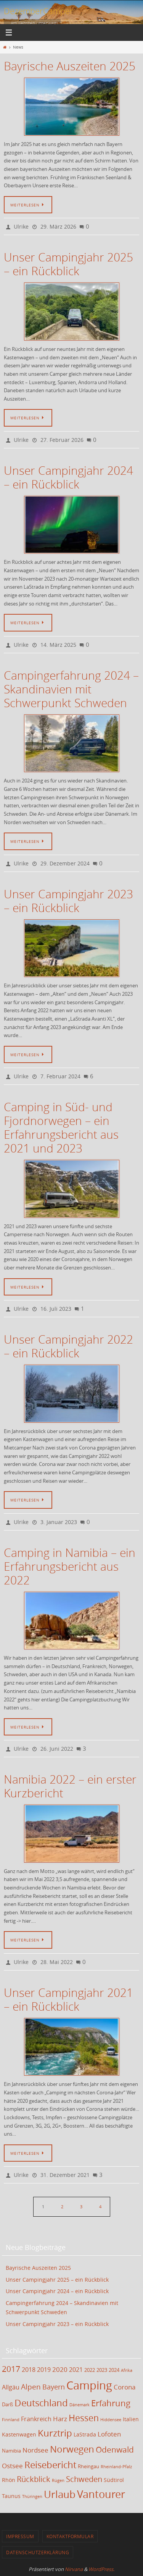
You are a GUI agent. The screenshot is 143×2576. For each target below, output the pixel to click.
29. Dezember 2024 (65, 863)
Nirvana (74, 2569)
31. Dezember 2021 (65, 2174)
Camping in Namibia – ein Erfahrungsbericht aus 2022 (69, 1566)
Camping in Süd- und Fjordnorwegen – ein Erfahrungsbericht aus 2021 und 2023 (61, 1127)
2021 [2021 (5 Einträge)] (76, 2369)
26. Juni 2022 (56, 1748)
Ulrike (21, 226)
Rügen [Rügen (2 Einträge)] (58, 2480)
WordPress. (101, 2569)
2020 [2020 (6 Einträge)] (59, 2369)
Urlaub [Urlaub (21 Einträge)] (60, 2494)
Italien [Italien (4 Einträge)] (131, 2419)
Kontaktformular (70, 2536)
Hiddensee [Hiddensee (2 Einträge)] (110, 2419)
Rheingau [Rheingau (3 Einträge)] (88, 2466)
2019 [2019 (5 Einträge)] (44, 2369)
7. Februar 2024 (60, 1076)
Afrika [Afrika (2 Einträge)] (126, 2370)
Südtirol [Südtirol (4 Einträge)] (114, 2479)
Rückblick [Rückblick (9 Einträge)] (33, 2479)
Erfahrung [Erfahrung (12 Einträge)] (110, 2403)
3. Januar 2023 (58, 1522)
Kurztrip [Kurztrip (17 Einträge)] (55, 2433)
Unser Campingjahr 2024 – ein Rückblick (68, 477)
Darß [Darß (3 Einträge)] (7, 2404)
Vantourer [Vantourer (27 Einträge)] (101, 2494)
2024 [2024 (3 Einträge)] (114, 2370)
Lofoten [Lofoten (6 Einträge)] (109, 2434)
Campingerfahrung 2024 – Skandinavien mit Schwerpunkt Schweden (71, 689)
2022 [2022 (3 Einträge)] (89, 2370)
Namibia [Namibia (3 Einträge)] (11, 2451)
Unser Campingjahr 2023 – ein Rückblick (68, 900)
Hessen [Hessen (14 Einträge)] (84, 2418)
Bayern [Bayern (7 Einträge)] (53, 2386)
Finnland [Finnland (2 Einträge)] (10, 2419)
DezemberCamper (38, 10)
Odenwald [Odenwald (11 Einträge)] (115, 2449)
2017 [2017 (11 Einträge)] (11, 2368)
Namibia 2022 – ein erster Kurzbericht (70, 1786)
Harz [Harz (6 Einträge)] (60, 2418)
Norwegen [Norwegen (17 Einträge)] (72, 2449)
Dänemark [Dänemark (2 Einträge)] (79, 2404)
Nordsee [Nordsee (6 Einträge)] (35, 2450)
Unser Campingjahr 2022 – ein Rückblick (68, 1346)
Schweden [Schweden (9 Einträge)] (84, 2479)
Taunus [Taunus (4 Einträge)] (11, 2496)
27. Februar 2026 (62, 439)
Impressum (20, 2536)
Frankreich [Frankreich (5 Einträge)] (36, 2419)
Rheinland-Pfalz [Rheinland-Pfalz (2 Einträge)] (116, 2466)
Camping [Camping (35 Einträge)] (89, 2385)
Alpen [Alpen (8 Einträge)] (31, 2386)
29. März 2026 (58, 226)
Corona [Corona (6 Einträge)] (124, 2387)
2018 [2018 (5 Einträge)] (28, 2369)
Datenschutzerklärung (37, 2552)
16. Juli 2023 (55, 1308)
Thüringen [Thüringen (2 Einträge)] (32, 2496)
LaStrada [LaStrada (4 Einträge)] (85, 2434)
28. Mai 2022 (56, 1962)
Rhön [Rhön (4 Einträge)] (8, 2479)
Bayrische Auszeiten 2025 (69, 66)
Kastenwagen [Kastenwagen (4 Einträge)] (19, 2434)
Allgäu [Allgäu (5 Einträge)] (10, 2387)
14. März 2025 (58, 644)
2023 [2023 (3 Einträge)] (101, 2370)
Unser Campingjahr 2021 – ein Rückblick (68, 1999)
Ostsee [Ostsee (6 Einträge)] (12, 2465)
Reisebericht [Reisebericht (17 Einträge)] (50, 2465)
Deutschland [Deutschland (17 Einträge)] (41, 2403)
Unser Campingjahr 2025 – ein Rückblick (68, 264)
